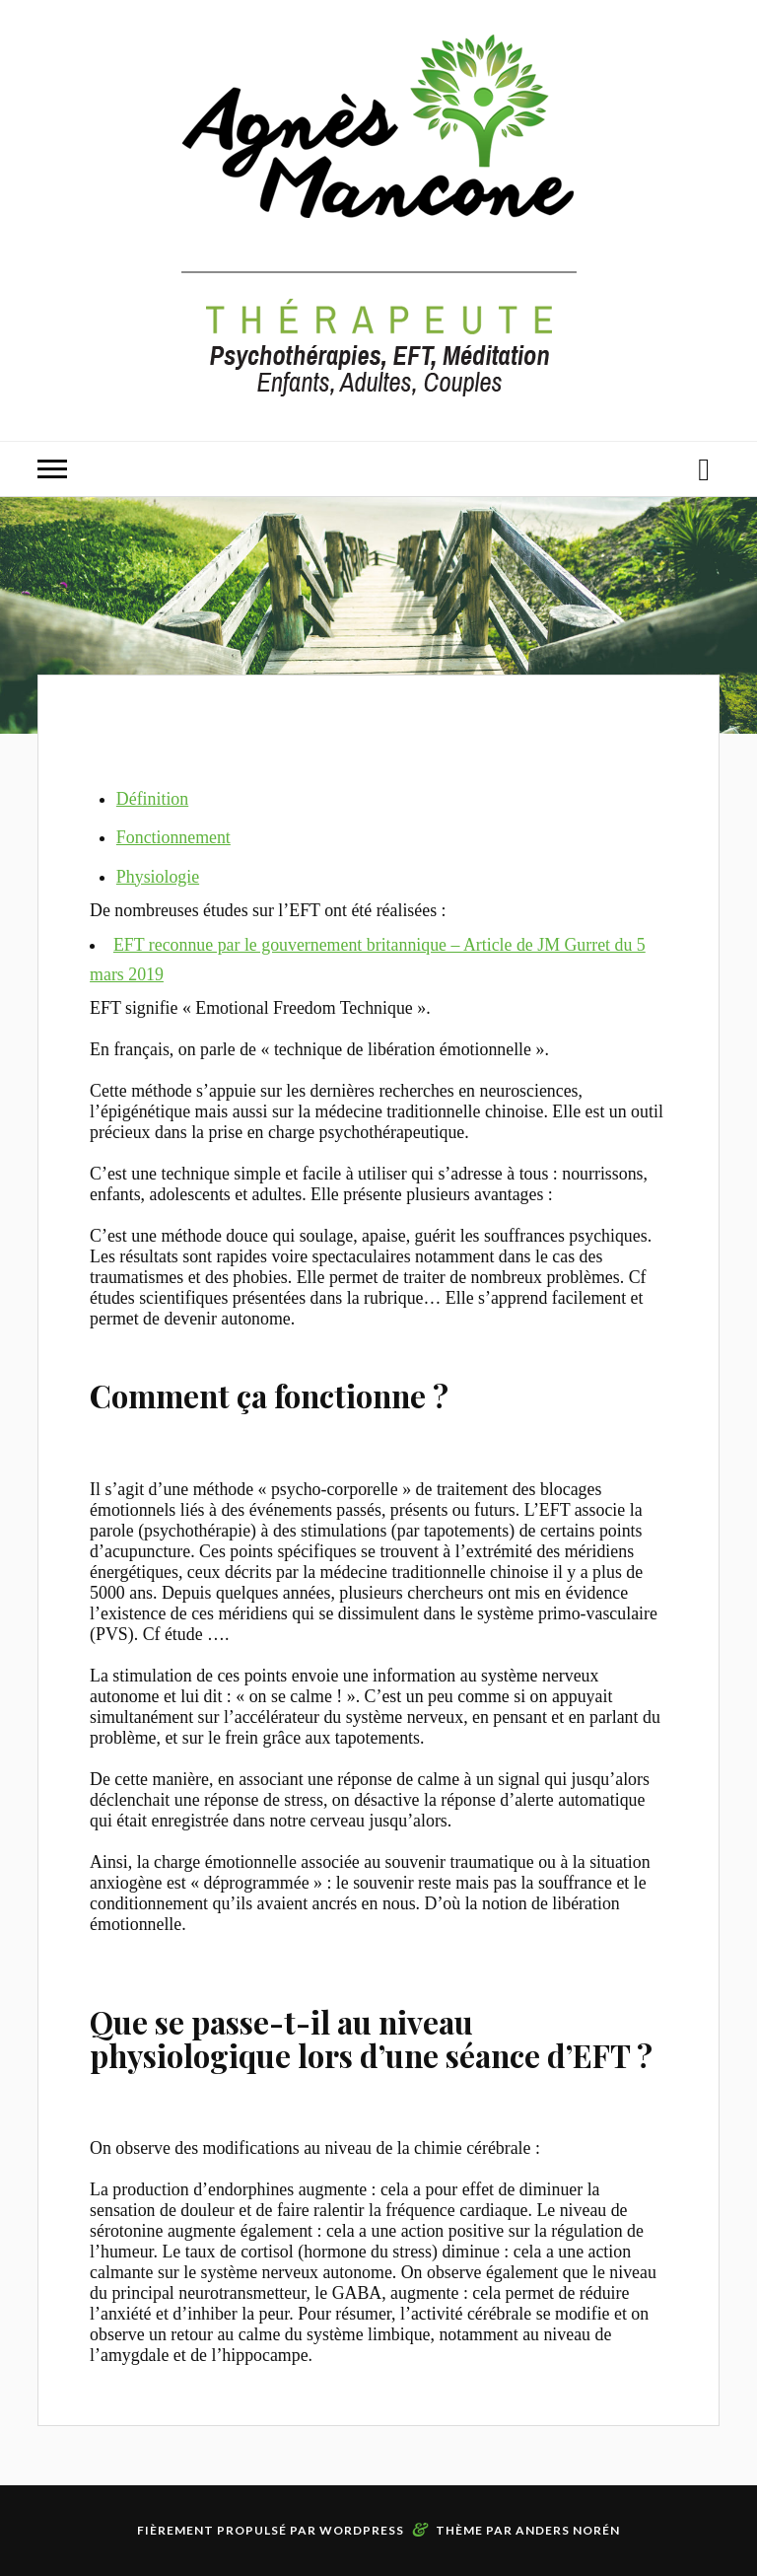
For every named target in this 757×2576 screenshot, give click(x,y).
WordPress (361, 2530)
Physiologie (157, 877)
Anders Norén (568, 2530)
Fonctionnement (173, 837)
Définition (152, 799)
